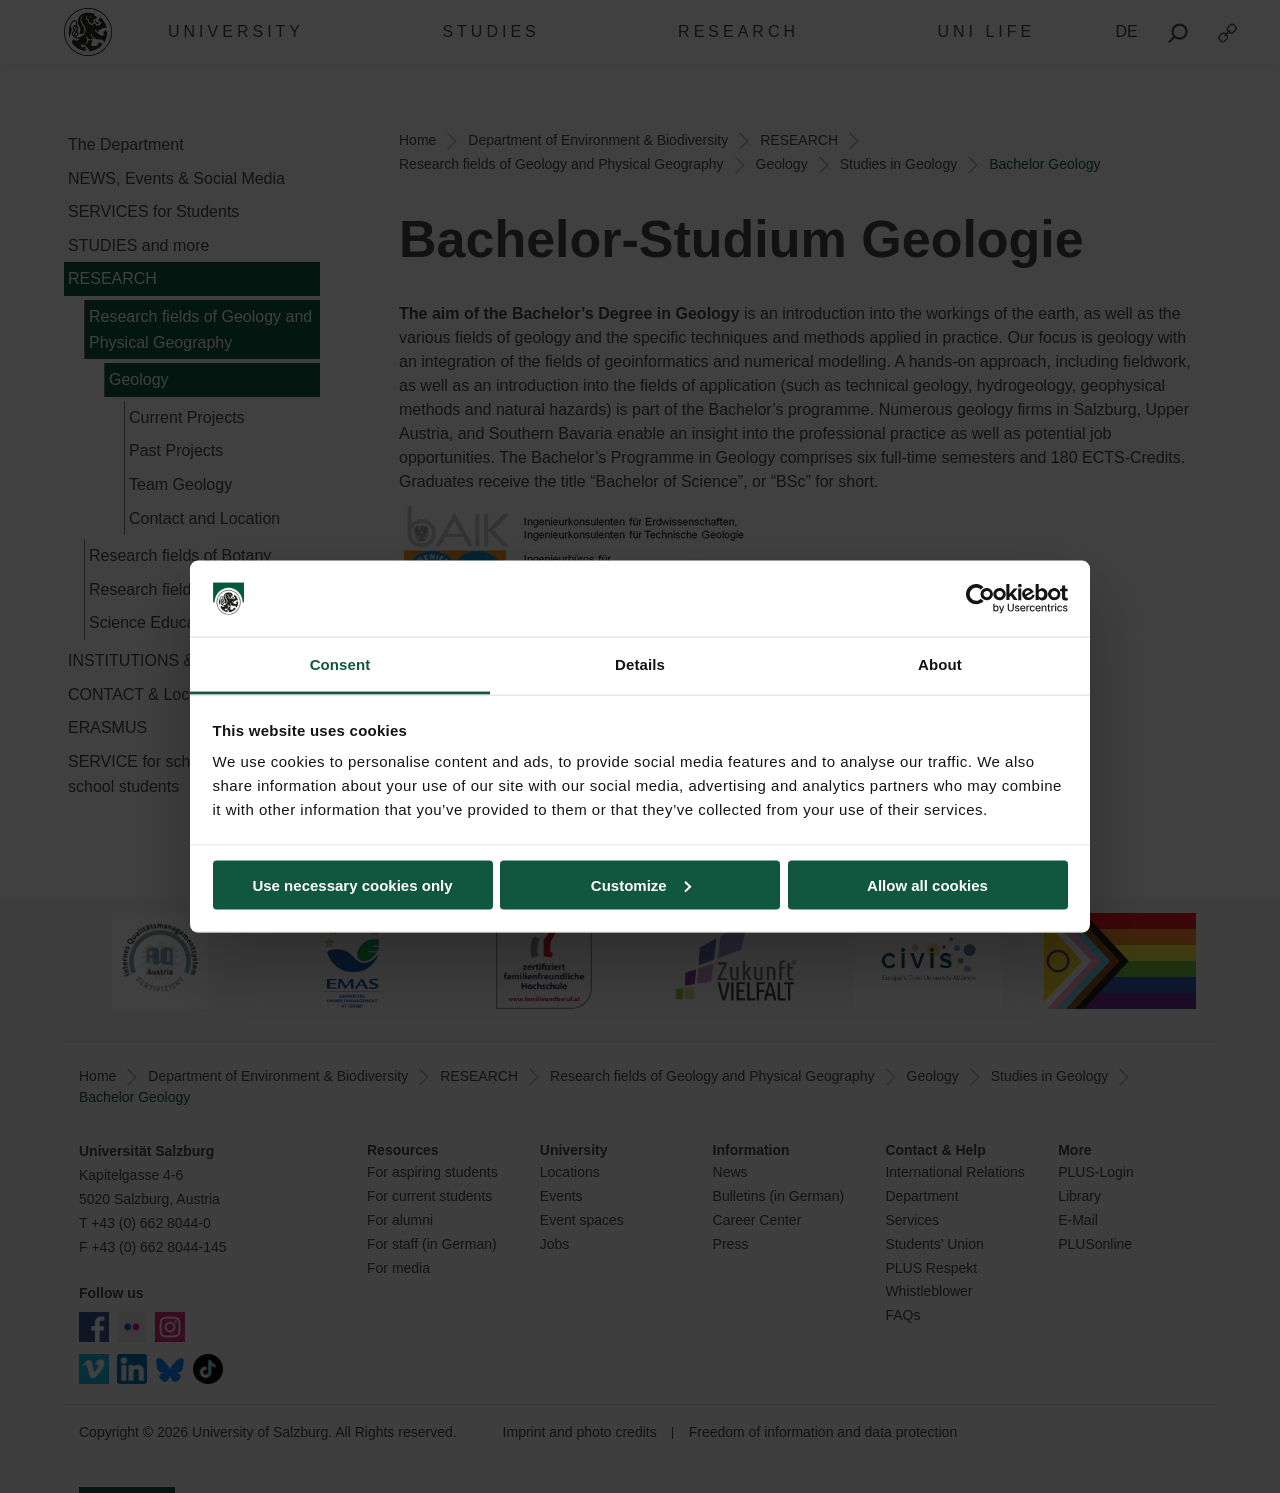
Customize (641, 884)
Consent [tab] (340, 664)
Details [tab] (640, 664)
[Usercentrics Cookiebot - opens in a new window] (980, 599)
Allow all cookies (927, 884)
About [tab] (940, 664)
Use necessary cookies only (352, 884)
